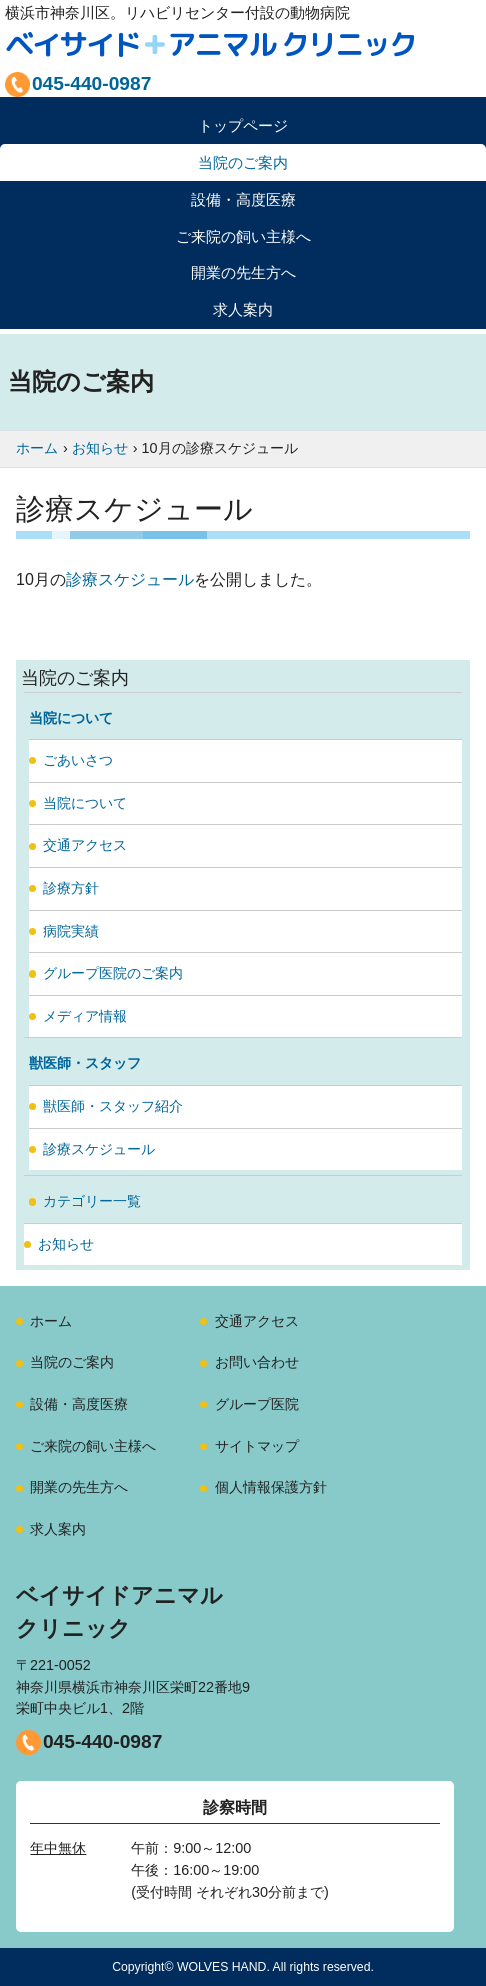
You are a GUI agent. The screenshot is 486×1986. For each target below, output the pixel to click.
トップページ (243, 125)
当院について (85, 803)
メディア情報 (85, 1016)
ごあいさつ (78, 760)
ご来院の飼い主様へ (93, 1446)
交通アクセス (85, 845)
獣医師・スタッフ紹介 (113, 1106)
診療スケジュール (130, 579)
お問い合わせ (257, 1362)
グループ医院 (257, 1404)
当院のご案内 (72, 1362)
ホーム (51, 1321)
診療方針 (71, 888)
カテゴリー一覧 (92, 1201)
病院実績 (71, 931)
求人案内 (243, 309)
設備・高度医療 (79, 1404)
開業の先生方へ (79, 1487)
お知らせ (66, 1244)
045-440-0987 (103, 1741)
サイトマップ (257, 1446)
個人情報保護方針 (271, 1487)
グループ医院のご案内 (113, 973)
